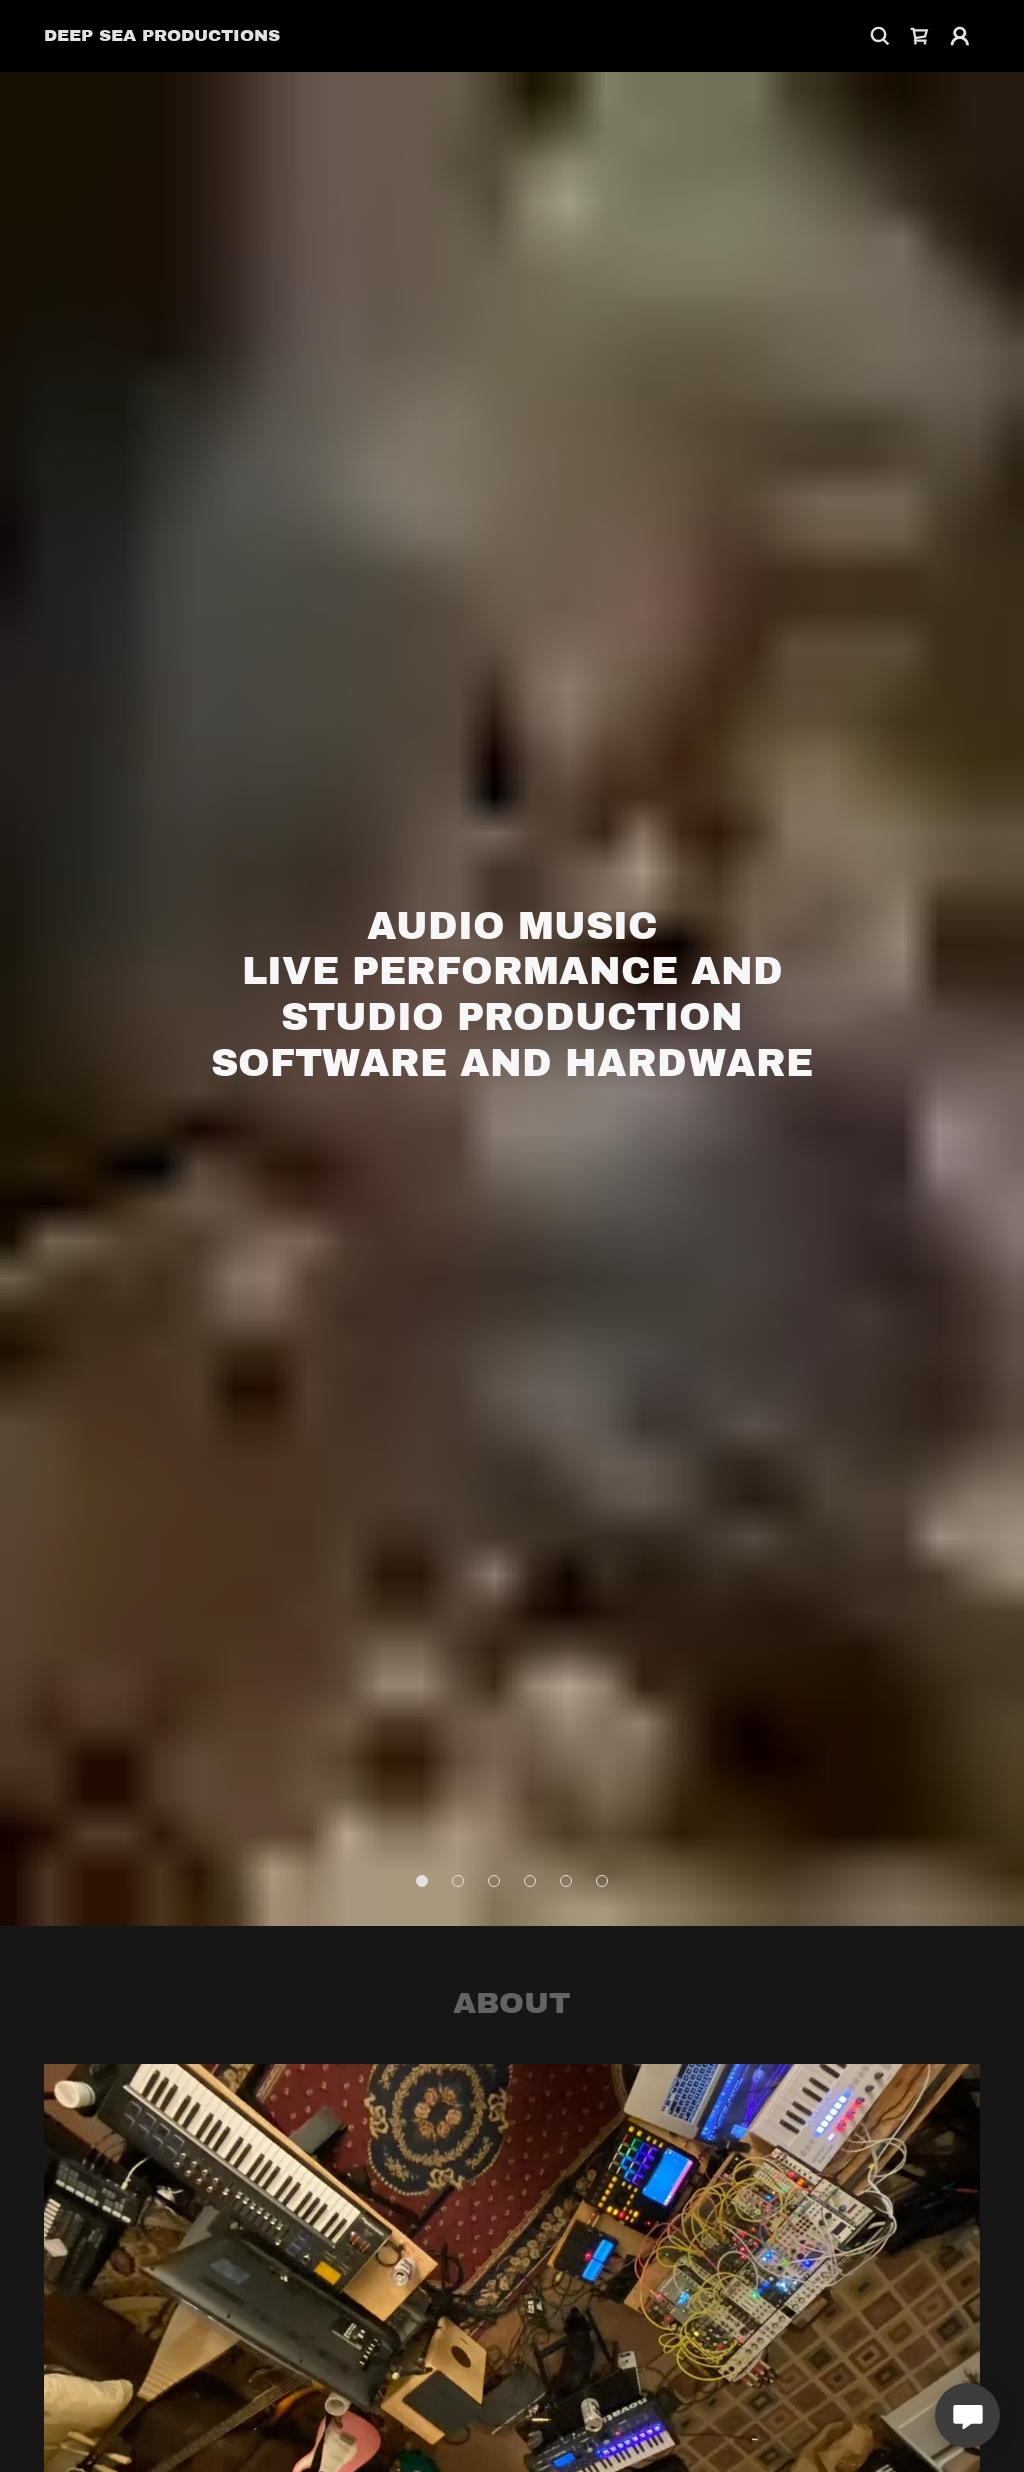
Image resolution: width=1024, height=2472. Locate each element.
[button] (960, 36)
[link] (162, 36)
